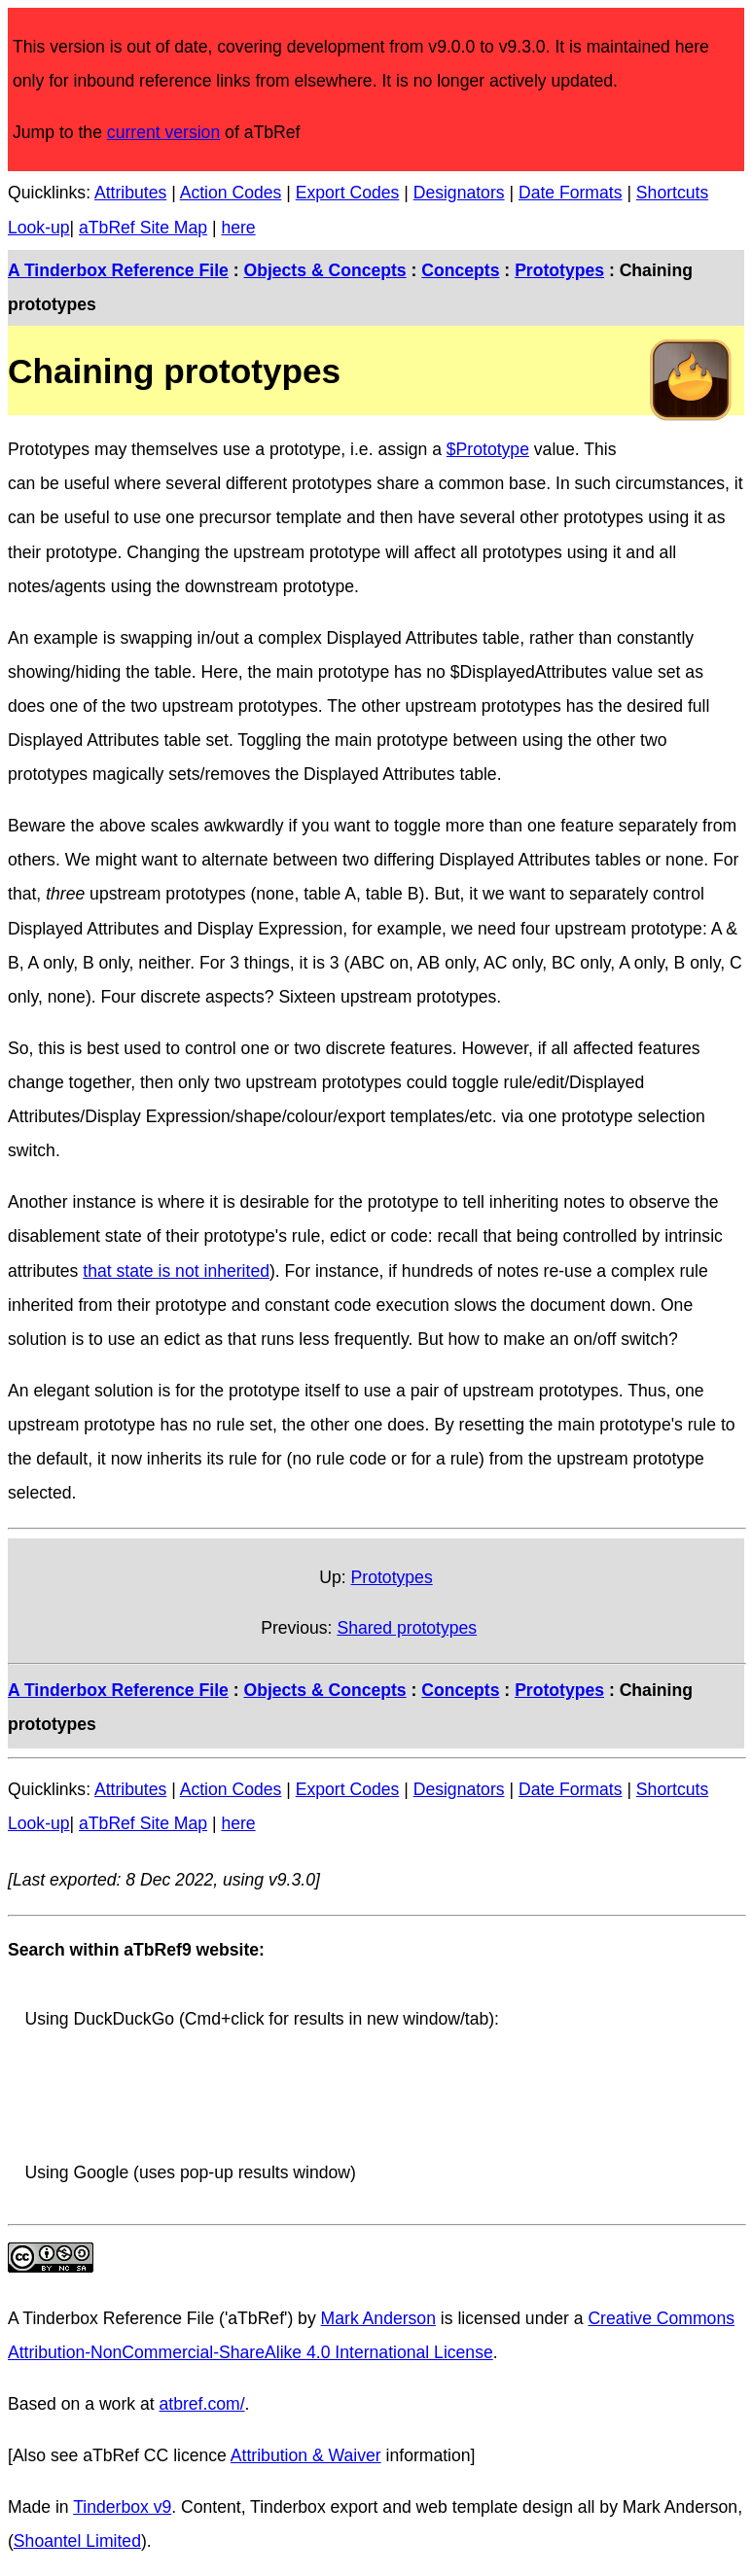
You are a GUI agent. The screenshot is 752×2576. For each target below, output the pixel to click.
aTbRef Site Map (143, 227)
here (238, 227)
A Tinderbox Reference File (118, 270)
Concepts (460, 270)
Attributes (130, 192)
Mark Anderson (378, 2318)
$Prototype (488, 449)
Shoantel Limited (77, 2541)
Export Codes (348, 192)
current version (163, 132)
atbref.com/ (202, 2404)
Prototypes (559, 270)
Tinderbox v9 (122, 2507)
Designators (459, 192)
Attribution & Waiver (306, 2455)
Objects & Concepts (324, 270)
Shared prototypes (407, 1628)
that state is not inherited (176, 1271)
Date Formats (571, 192)
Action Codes (231, 192)
